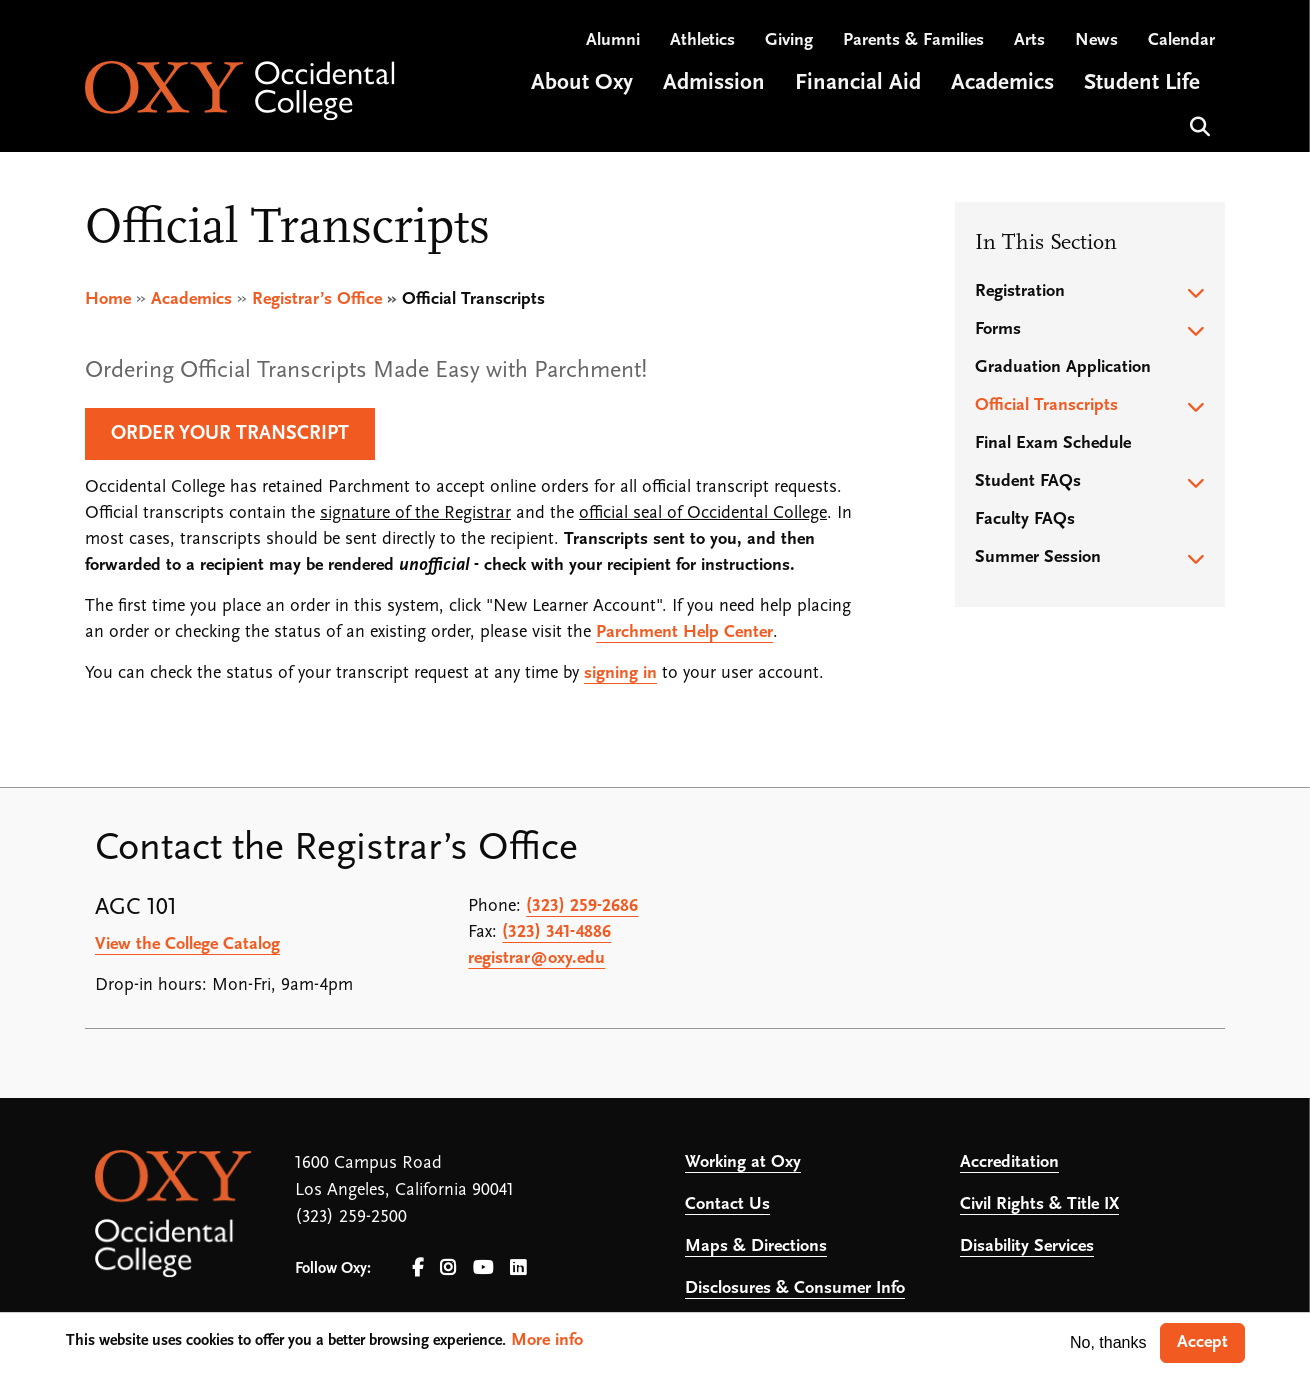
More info (547, 1340)
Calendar (1181, 40)
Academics (191, 299)
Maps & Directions (756, 1246)
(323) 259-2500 (351, 1217)
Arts (1029, 40)
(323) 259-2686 (582, 906)
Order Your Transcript (230, 434)
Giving (789, 40)
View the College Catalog (187, 944)
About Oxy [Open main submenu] (582, 83)
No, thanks (1108, 1342)
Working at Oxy (743, 1162)
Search (1197, 124)
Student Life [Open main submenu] (1142, 83)
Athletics (702, 40)
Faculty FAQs (1025, 519)
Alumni (613, 40)
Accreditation (1009, 1162)
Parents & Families (913, 40)
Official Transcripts (1046, 405)
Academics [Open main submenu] (1002, 83)
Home (108, 299)
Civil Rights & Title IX (1039, 1204)
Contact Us (727, 1204)
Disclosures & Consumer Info (795, 1288)
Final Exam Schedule (1053, 443)
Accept (1202, 1342)
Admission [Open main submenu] (714, 83)
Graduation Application (1063, 367)
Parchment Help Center (684, 632)
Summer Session (1038, 557)
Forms (998, 329)
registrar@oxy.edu (536, 958)
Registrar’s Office (317, 299)
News (1096, 40)
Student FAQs (1028, 481)
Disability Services (1027, 1246)
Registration (1020, 291)
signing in (620, 673)
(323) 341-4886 (556, 932)
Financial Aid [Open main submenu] (858, 83)
